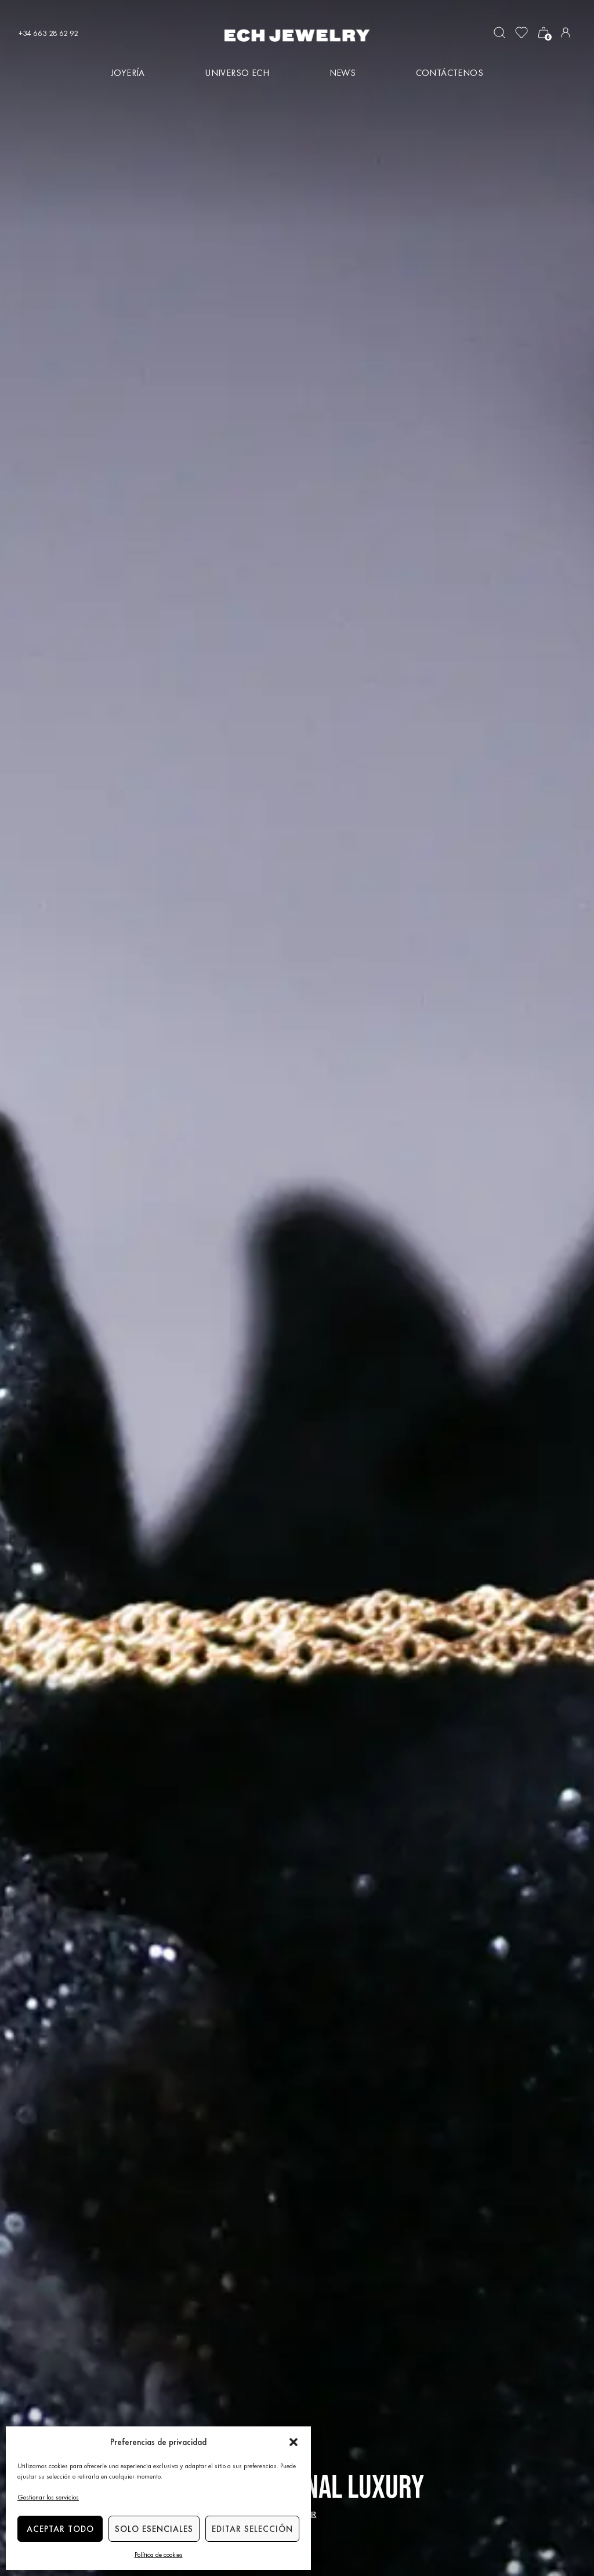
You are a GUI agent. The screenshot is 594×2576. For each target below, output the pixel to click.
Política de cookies (159, 2554)
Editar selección (252, 2529)
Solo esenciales (154, 2529)
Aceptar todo (60, 2529)
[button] (293, 2442)
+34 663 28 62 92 (48, 33)
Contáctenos (449, 73)
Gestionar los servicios (48, 2497)
